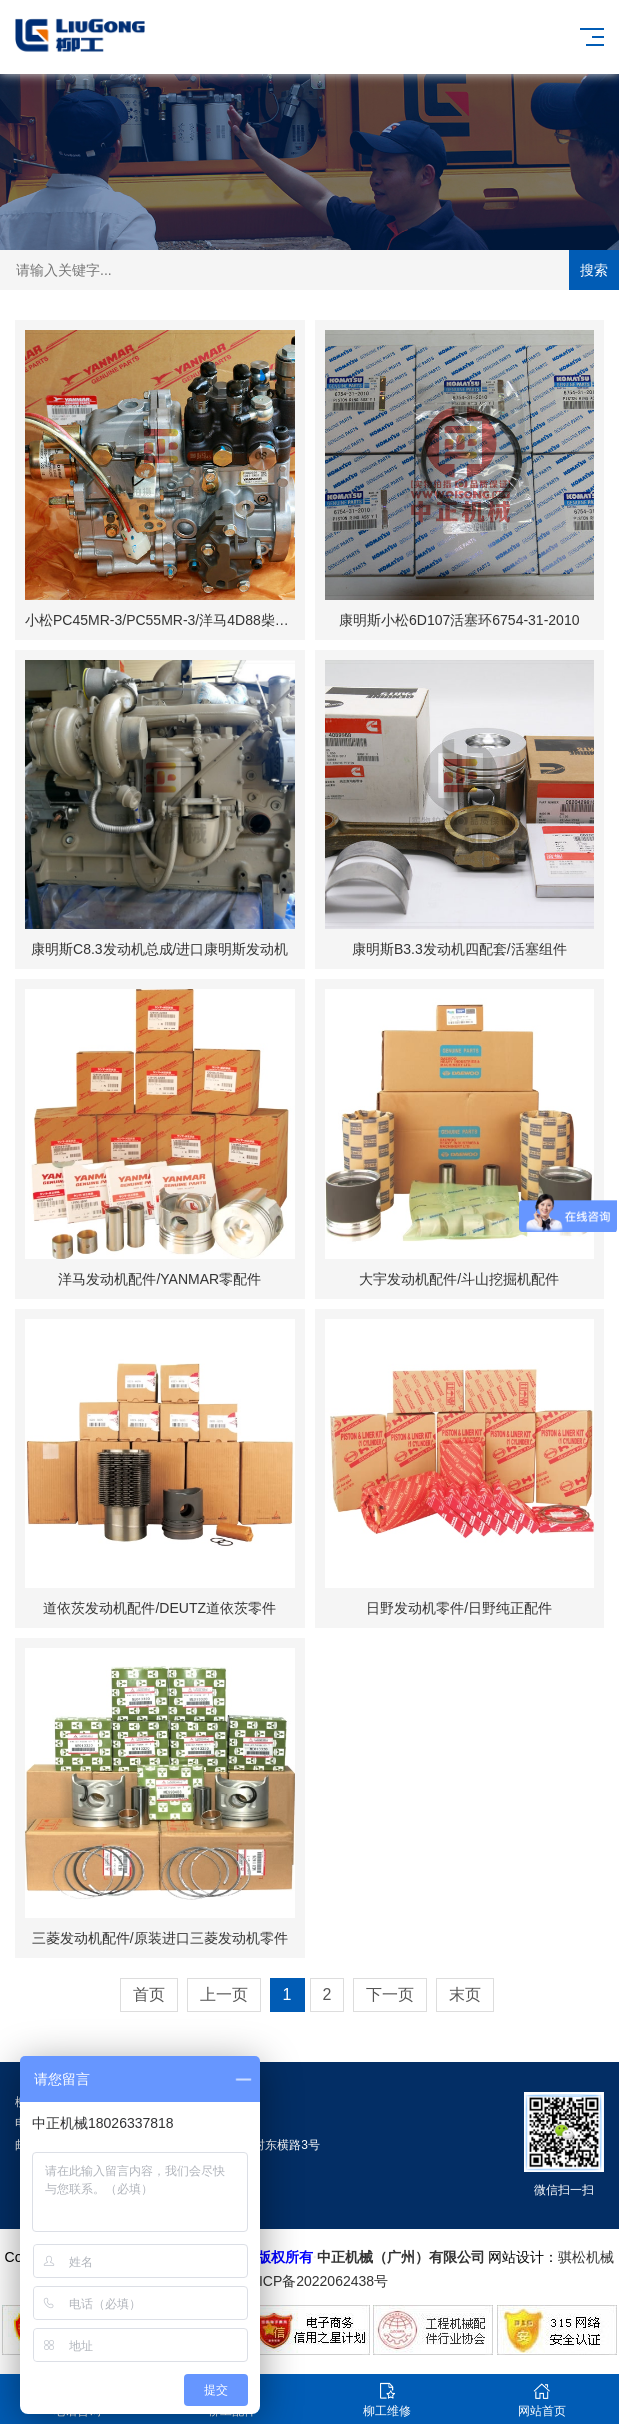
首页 (149, 1994)
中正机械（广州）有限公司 (401, 2257)
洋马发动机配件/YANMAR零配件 (159, 1279)
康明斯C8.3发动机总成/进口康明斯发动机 (159, 949)
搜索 (594, 270)
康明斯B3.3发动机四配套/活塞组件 (459, 949)
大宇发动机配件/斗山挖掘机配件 (459, 1279)
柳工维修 (387, 2399)
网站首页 (541, 2399)
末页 (465, 1994)
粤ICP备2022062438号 (320, 2281)
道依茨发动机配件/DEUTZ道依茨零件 (159, 1608)
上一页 (224, 1994)
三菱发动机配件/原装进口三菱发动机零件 (160, 1938)
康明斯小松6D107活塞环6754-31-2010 (459, 620)
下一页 (390, 1994)
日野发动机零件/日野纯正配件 (459, 1608)
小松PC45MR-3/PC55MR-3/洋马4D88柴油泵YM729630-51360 (219, 620)
